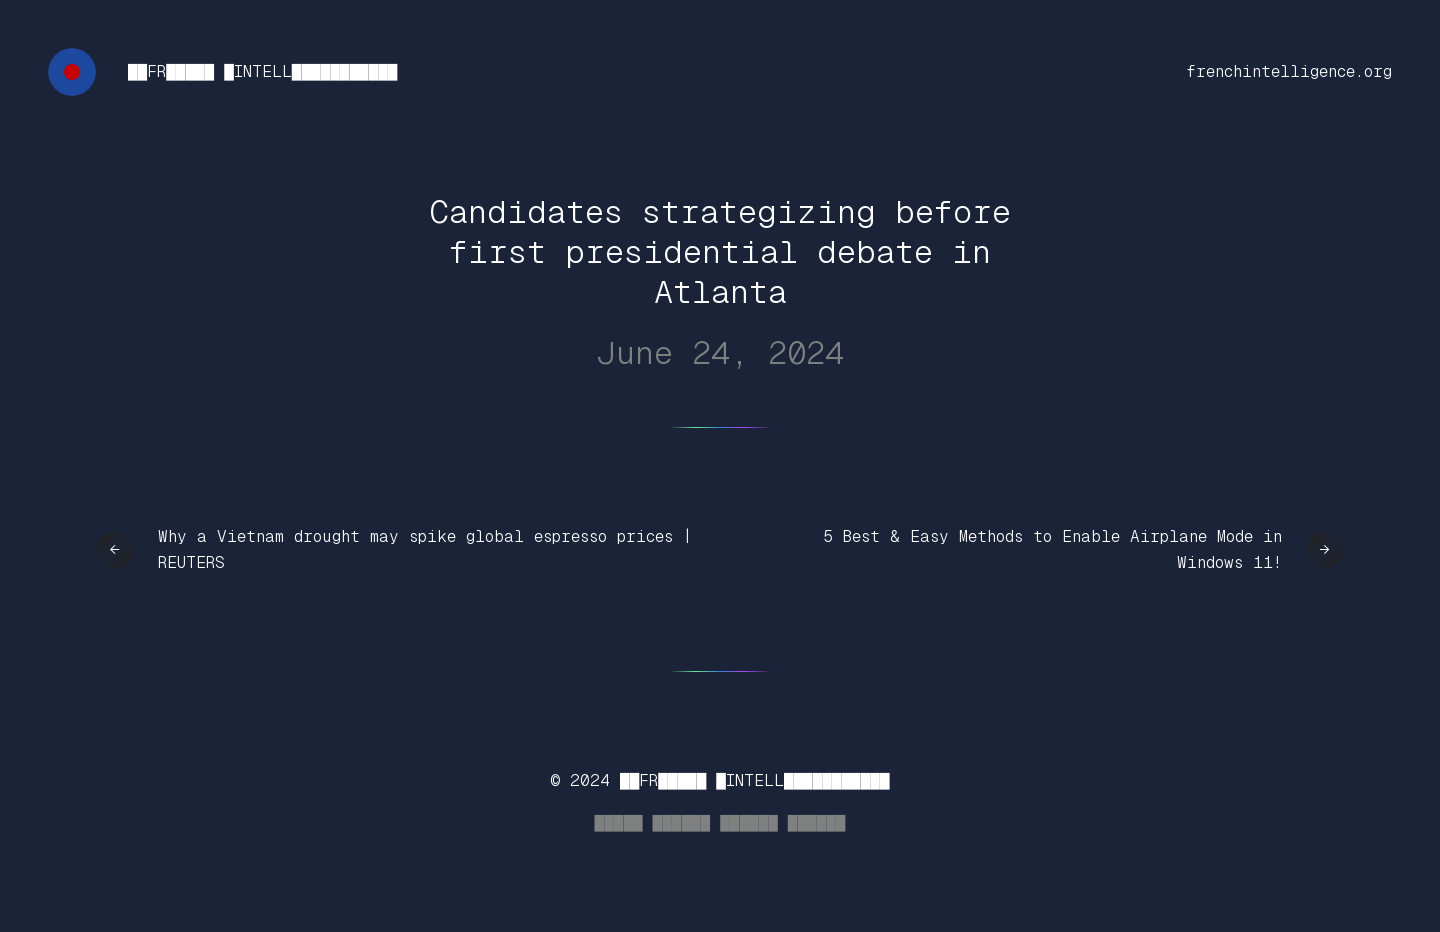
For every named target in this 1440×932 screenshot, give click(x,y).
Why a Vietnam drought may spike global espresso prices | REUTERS (425, 549)
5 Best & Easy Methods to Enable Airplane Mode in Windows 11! (1052, 549)
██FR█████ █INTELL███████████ (262, 71)
